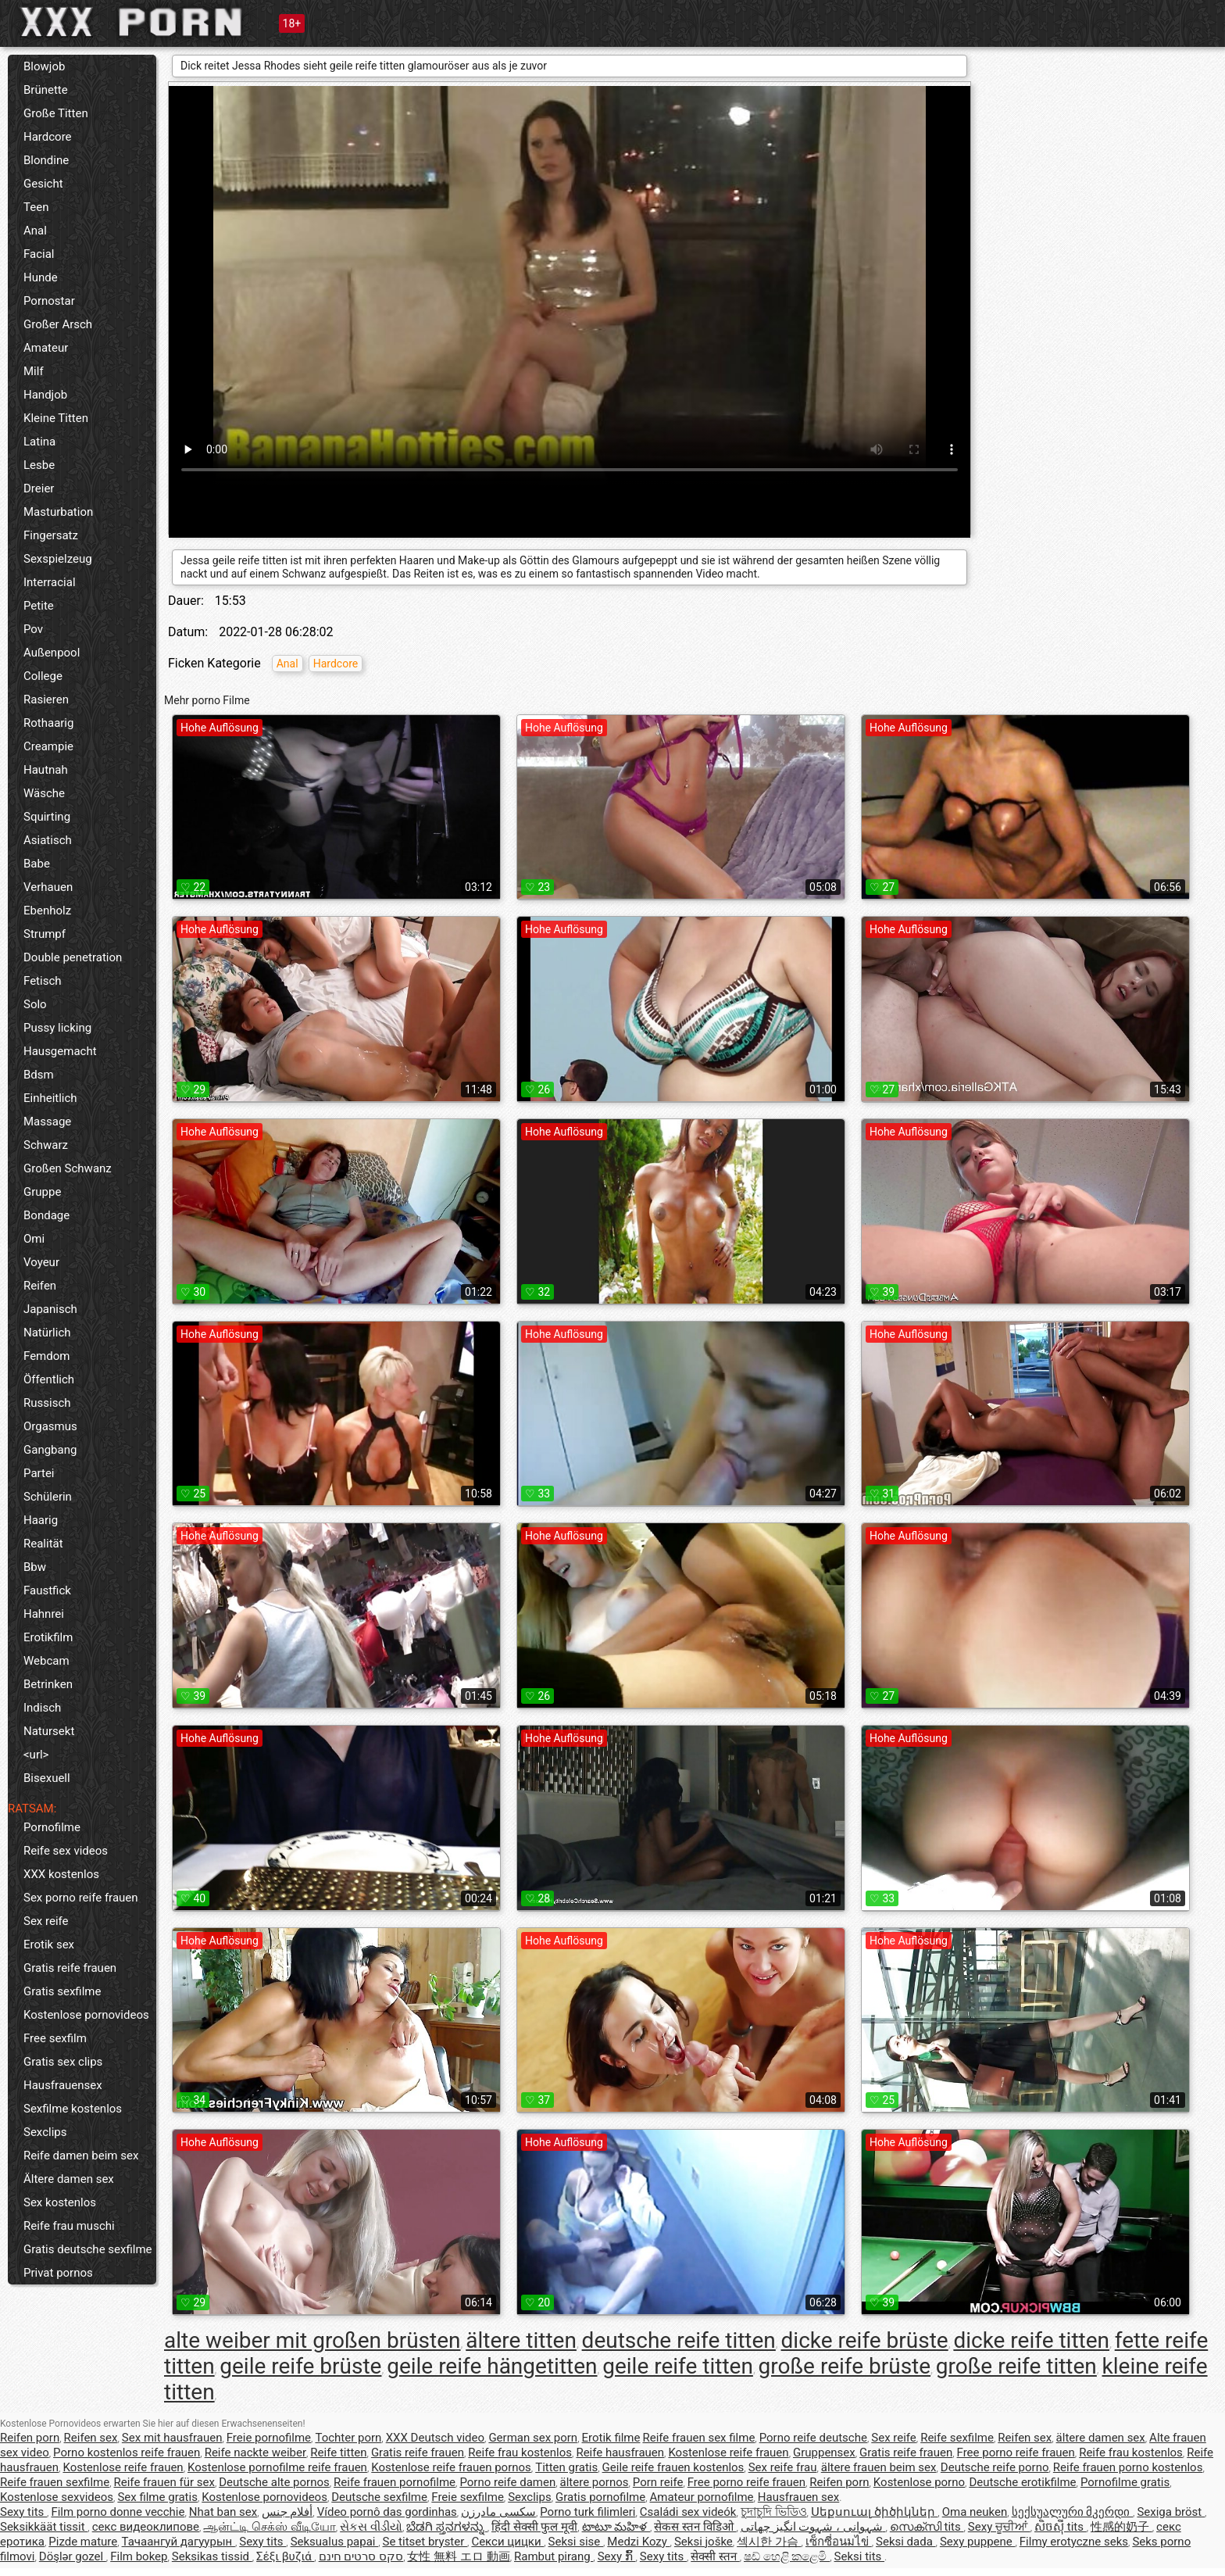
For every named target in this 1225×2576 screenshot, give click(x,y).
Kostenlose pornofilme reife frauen (277, 2467)
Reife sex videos (65, 1851)
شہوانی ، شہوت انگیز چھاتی (813, 2527)
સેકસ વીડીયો (371, 2527)
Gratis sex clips (62, 2062)
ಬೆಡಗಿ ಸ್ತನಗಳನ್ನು (446, 2527)
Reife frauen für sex (164, 2482)
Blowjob (44, 66)
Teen (35, 207)
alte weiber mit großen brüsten (312, 2340)
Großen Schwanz (67, 1168)
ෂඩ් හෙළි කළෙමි (787, 2556)
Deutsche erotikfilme (1022, 2482)
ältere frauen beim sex (879, 2467)
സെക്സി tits (927, 2527)
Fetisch (42, 981)
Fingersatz (50, 535)
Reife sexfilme (957, 2438)
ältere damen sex (1100, 2438)
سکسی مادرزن (498, 2512)
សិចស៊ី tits (1060, 2527)
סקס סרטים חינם (361, 2556)
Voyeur (41, 1262)
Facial (39, 254)
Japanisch (50, 1309)
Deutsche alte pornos (274, 2482)
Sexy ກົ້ (617, 2556)
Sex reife (46, 1921)
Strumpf (44, 934)
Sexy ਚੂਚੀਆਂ (999, 2527)
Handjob (45, 395)
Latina (39, 442)
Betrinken (48, 1684)
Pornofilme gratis (1125, 2482)
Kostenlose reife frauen (728, 2452)
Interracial (49, 582)
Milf (33, 371)
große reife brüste (845, 2366)
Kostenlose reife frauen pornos (451, 2467)
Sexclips (44, 2132)
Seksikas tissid (212, 2556)
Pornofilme (51, 1827)
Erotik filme (611, 2438)
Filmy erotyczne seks (1074, 2542)
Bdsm (38, 1075)
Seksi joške (703, 2542)
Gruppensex (824, 2452)
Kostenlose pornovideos (86, 2015)
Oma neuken (975, 2512)
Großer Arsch (57, 324)
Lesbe (39, 465)
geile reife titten (677, 2366)
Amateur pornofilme (702, 2497)
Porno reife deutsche (813, 2438)
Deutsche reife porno (995, 2467)
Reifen (39, 1286)
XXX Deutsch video (435, 2438)
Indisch (42, 1708)
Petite (38, 606)
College (42, 676)
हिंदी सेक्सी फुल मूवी (534, 2527)
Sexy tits (23, 2512)
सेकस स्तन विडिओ (695, 2527)
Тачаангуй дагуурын (178, 2542)
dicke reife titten (1031, 2340)
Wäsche (44, 793)
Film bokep (138, 2556)
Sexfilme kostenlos (72, 2109)
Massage (47, 1121)
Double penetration (72, 957)
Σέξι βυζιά (285, 2556)
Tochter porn (348, 2438)
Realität (43, 1544)
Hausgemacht (60, 1051)
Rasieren (46, 699)
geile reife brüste (300, 2366)
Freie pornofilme (269, 2438)
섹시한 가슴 (769, 2542)
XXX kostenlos (61, 1874)
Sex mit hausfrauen (172, 2438)
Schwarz (45, 1145)
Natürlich (47, 1333)
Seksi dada (906, 2542)
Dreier (38, 488)
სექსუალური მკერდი (1072, 2512)
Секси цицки (507, 2542)
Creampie (48, 746)
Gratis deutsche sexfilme (87, 2249)
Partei (39, 1473)
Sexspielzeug (57, 559)
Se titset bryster (425, 2542)
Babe (36, 864)
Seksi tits (859, 2556)
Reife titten (338, 2452)
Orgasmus (50, 1426)
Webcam (46, 1661)
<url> (35, 1755)
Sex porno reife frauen (80, 1898)
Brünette (45, 90)
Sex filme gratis (157, 2497)
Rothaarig (48, 723)
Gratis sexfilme (62, 1991)
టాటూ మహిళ (616, 2527)
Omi (34, 1239)
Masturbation (58, 512)
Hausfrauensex (62, 2085)
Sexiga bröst (1171, 2512)
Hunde (40, 277)
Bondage (46, 1215)
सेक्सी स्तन (715, 2556)
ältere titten (521, 2340)
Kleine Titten (55, 418)
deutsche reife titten (679, 2340)
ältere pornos (594, 2482)
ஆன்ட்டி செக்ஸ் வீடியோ (269, 2527)
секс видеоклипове (145, 2527)
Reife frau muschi (69, 2226)
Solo (35, 1004)
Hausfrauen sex (798, 2497)
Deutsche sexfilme (379, 2497)
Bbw (34, 1567)
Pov (33, 629)
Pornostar (49, 301)
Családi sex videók (688, 2512)
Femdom (46, 1356)
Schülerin (47, 1497)
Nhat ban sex (223, 2512)
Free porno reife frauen (1016, 2452)
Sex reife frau (782, 2467)
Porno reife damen (507, 2482)
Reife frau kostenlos (520, 2452)
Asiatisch (47, 840)
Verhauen (48, 887)
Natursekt (48, 1731)
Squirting (46, 817)
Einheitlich (50, 1098)
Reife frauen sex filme (698, 2438)
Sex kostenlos (59, 2202)
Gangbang (50, 1450)
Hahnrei (43, 1614)
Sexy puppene (978, 2542)
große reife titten (1016, 2366)
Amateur (45, 348)
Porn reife (658, 2482)
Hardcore (47, 137)
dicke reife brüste (864, 2340)
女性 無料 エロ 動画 (458, 2556)
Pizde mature (82, 2542)
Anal (35, 231)
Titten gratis (566, 2467)
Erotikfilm (48, 1637)
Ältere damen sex (68, 2179)
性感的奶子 (1121, 2527)
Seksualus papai (335, 2542)
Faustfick (47, 1590)
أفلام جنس (287, 2512)
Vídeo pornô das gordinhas (387, 2512)
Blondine (46, 160)
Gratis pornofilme (600, 2497)
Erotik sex (48, 1944)
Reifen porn (29, 2438)
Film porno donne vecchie (117, 2512)
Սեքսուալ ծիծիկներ (874, 2512)
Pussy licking (57, 1028)
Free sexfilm (55, 2038)
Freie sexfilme (467, 2497)
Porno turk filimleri (587, 2512)
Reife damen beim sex (80, 2155)
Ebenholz (47, 910)
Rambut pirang (553, 2556)
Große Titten (55, 113)
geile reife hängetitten (492, 2366)
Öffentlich (48, 1379)
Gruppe (42, 1192)
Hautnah (45, 770)
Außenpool (51, 653)
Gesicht (43, 184)
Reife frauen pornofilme (394, 2482)
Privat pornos (58, 2273)
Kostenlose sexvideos (56, 2497)
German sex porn (532, 2438)
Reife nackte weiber (255, 2452)
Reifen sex (91, 2438)
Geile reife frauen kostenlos (673, 2467)
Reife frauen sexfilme (54, 2482)
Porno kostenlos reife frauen (126, 2452)
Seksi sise (575, 2542)
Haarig (40, 1520)
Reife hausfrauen (620, 2452)
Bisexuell (46, 1778)
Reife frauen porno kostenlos (1128, 2467)
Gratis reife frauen (69, 1968)
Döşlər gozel (72, 2556)
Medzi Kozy (638, 2542)
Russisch (47, 1403)
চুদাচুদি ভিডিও (774, 2512)
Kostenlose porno (919, 2482)
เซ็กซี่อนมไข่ (838, 2542)
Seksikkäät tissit (44, 2527)
